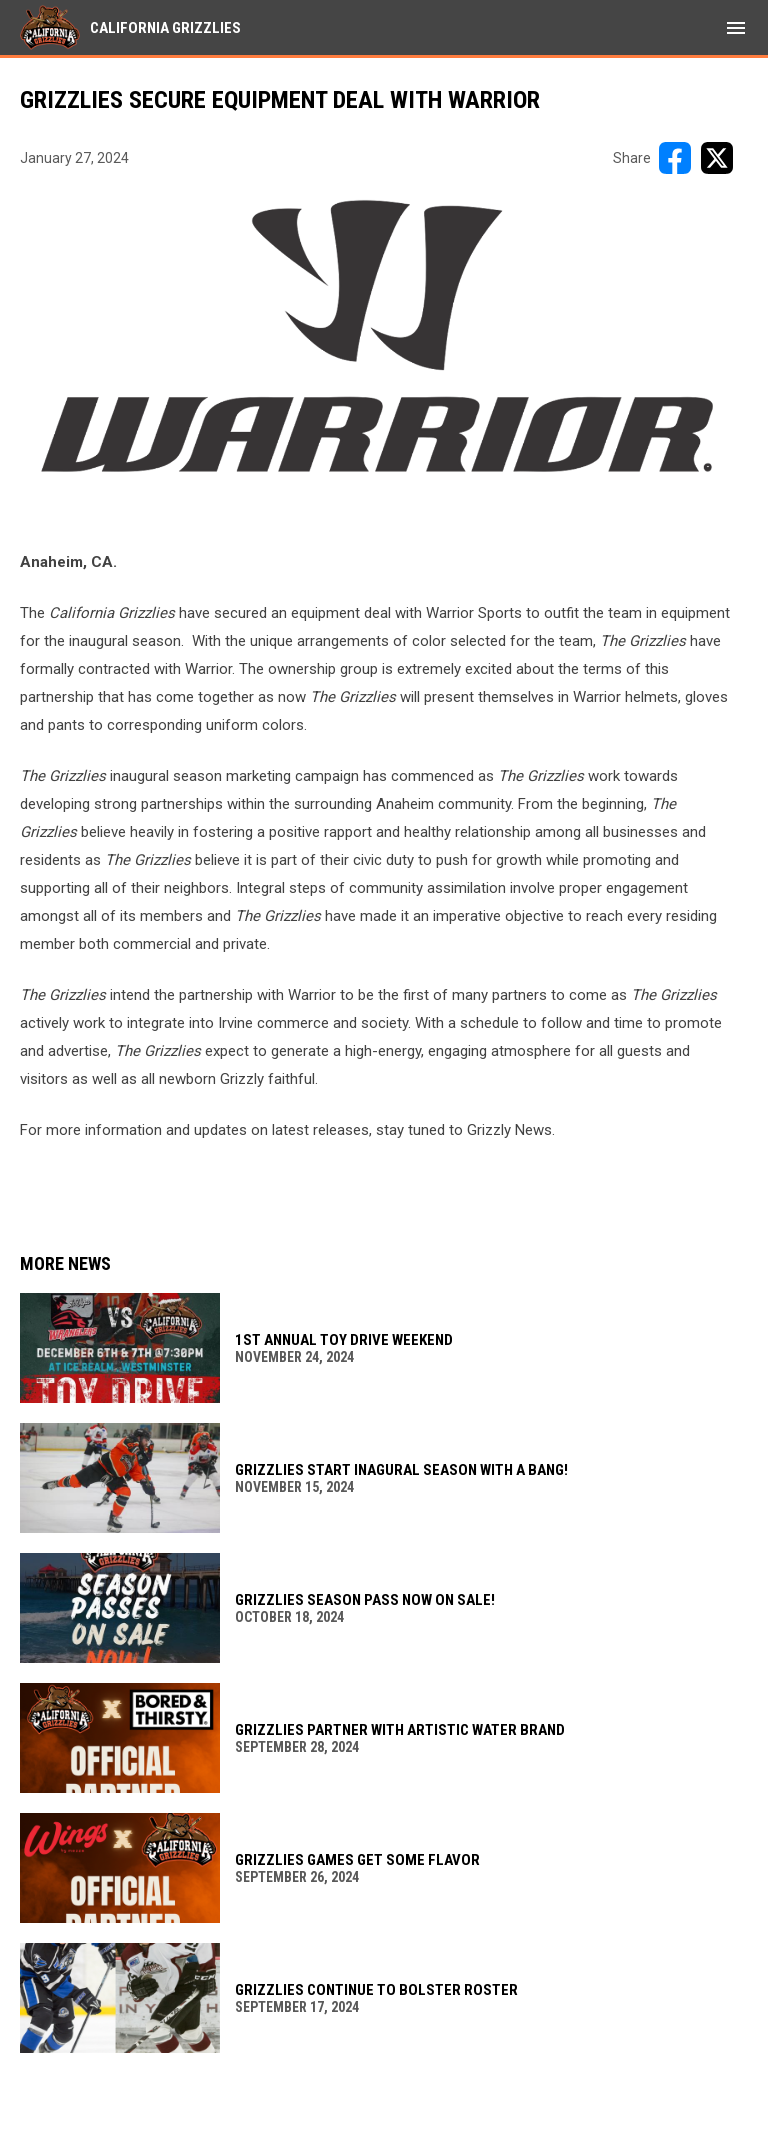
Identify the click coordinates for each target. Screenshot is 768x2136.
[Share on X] (717, 158)
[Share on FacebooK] (675, 158)
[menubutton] (736, 28)
